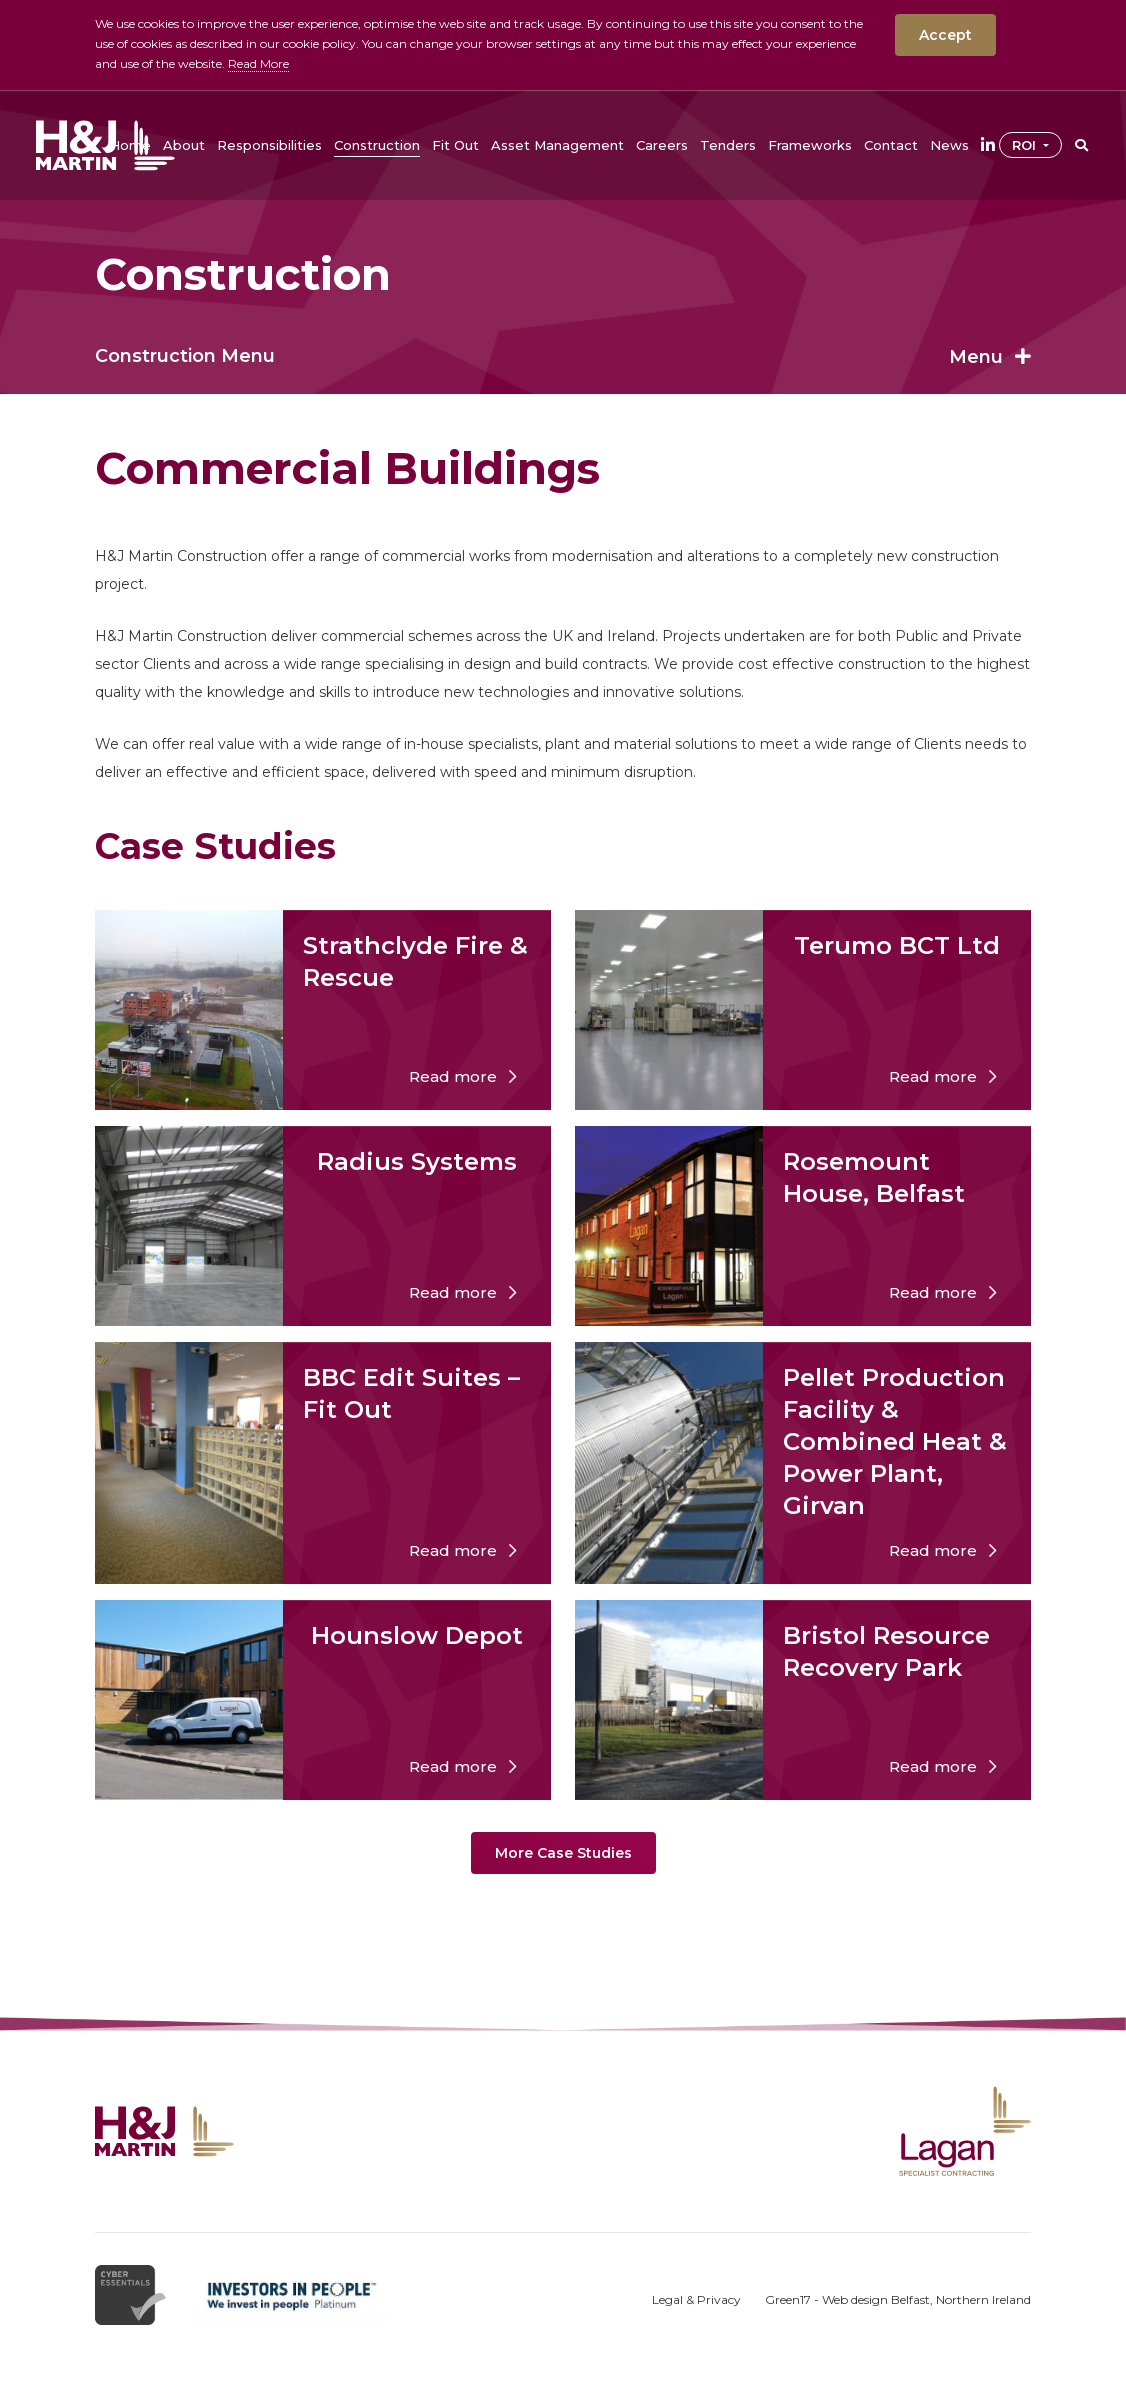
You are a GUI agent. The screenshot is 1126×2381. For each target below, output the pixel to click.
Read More (258, 63)
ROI (1026, 145)
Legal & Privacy (696, 2299)
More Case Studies (563, 1853)
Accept (945, 35)
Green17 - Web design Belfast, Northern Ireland (898, 2299)
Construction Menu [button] (563, 356)
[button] (184, 145)
